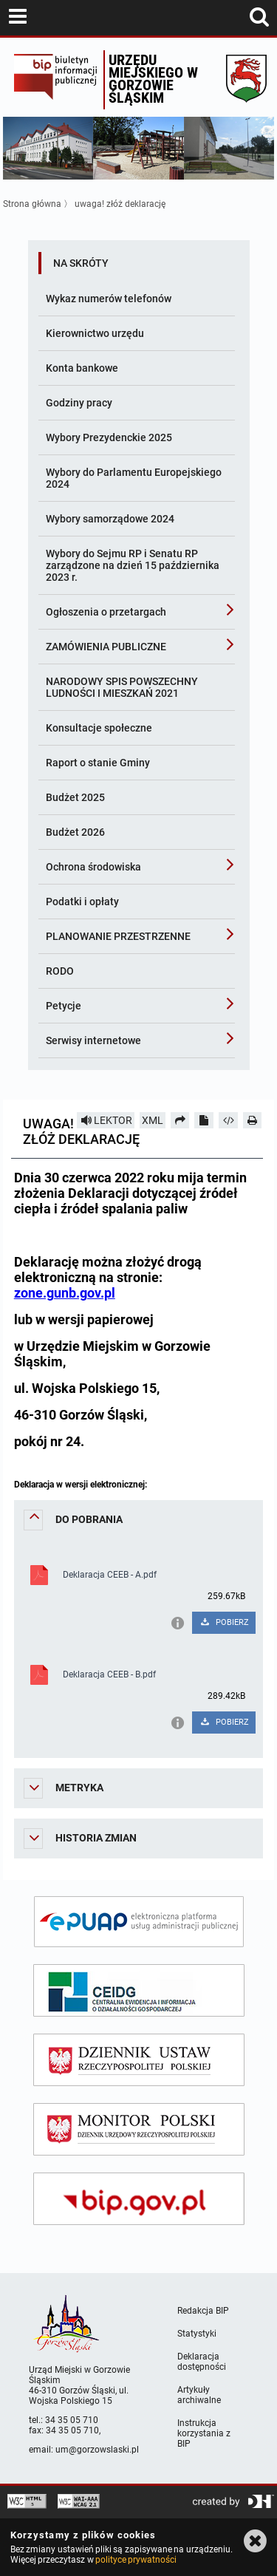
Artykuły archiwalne (199, 2395)
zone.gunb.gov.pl (64, 1293)
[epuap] (139, 1921)
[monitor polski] (138, 2129)
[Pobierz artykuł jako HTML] (228, 1120)
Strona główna (32, 204)
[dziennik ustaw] (138, 2060)
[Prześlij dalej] (180, 1120)
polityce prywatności (136, 2560)
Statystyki (196, 2333)
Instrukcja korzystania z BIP (203, 2433)
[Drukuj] (252, 1120)
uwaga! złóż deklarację (120, 204)
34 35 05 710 (71, 2420)
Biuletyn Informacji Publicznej (55, 79)
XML (152, 1120)
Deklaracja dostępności (201, 2361)
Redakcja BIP (203, 2311)
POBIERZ (224, 1622)
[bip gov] (138, 2199)
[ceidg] (138, 1990)
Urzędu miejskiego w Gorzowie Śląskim (153, 78)
